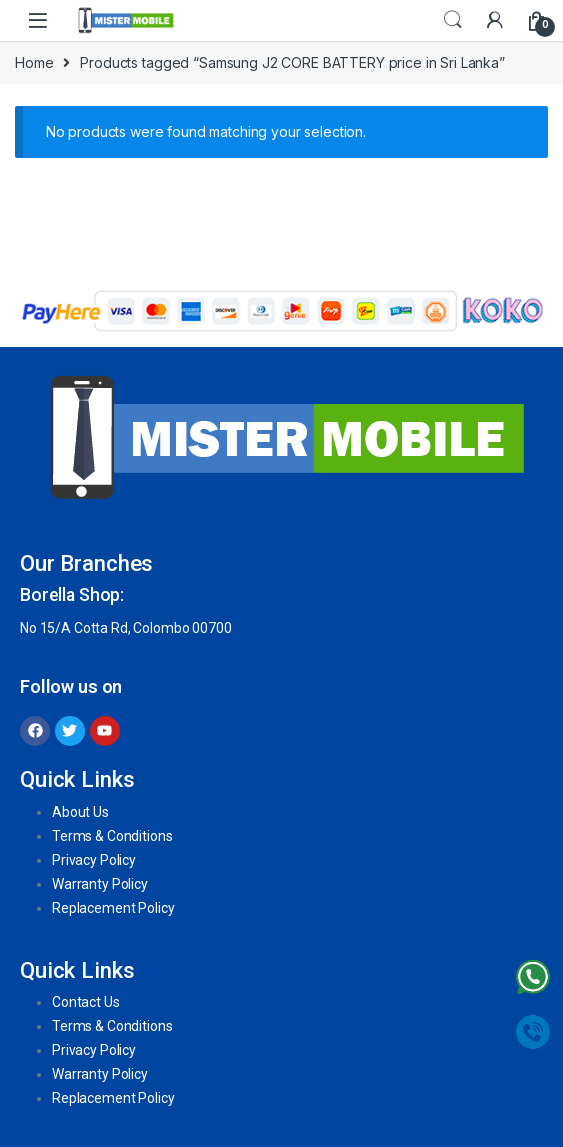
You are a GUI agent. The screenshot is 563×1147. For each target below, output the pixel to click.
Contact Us (86, 1002)
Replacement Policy (113, 908)
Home (34, 62)
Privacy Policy (94, 860)
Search (453, 20)
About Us (80, 812)
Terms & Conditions (112, 836)
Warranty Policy (100, 884)
